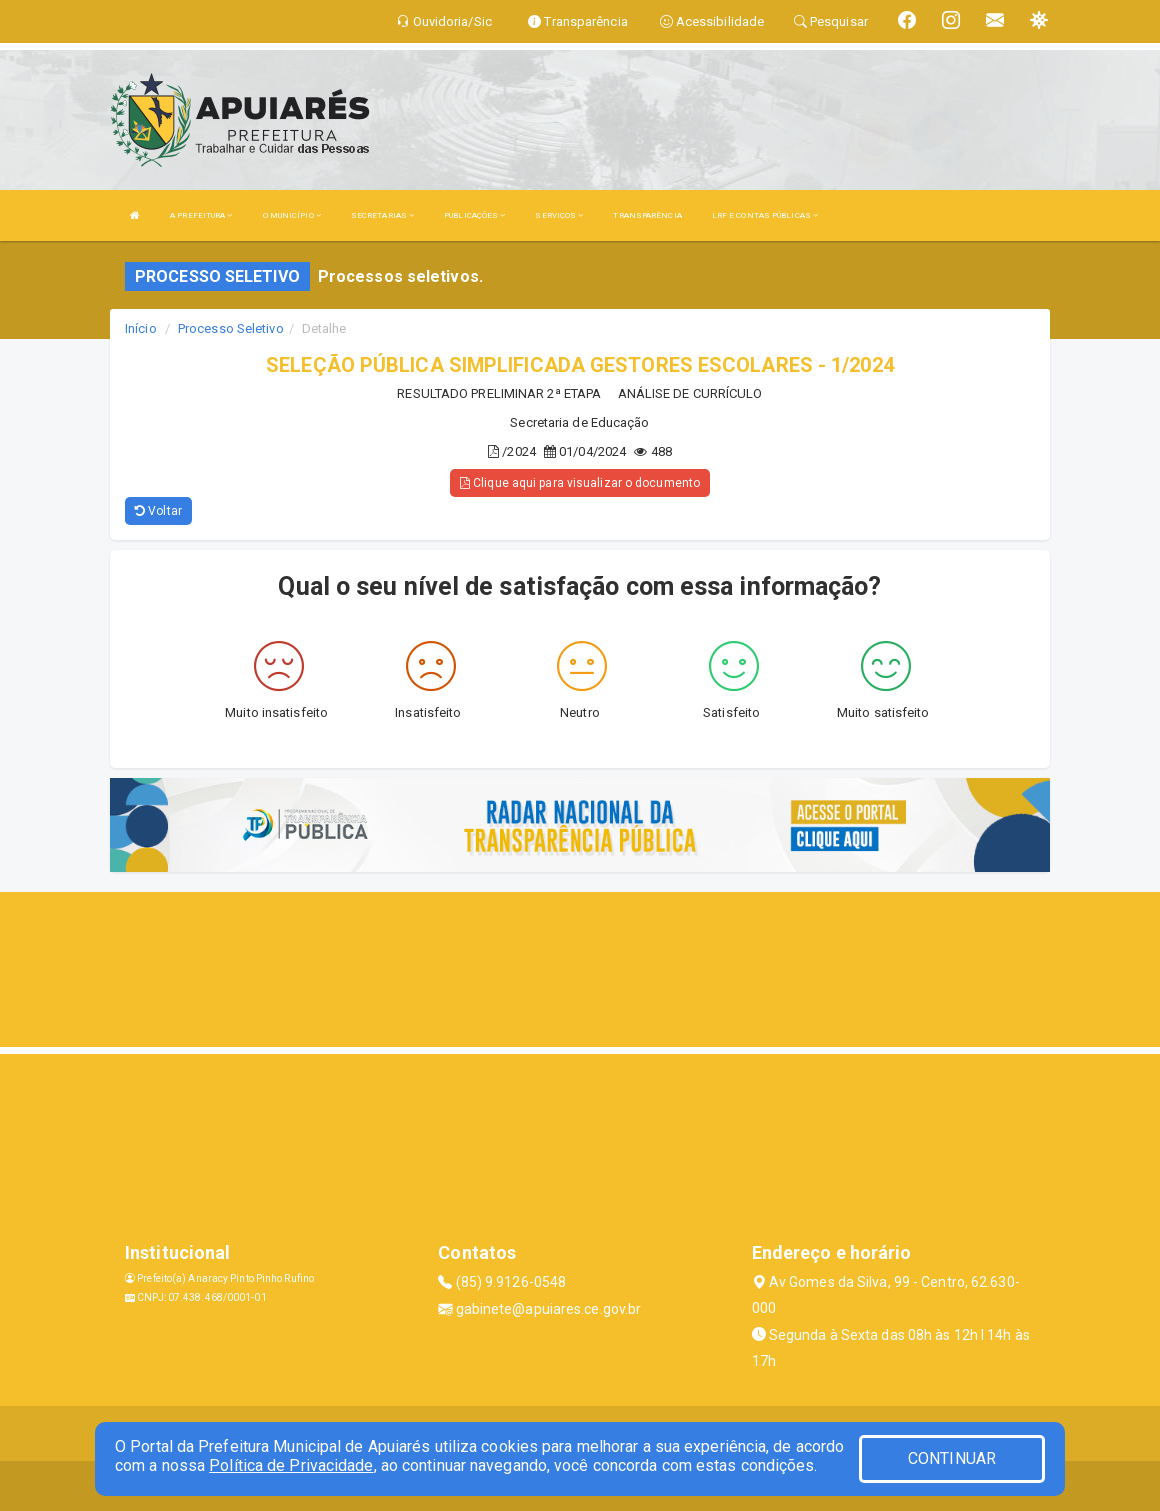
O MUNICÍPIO (292, 215)
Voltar (158, 511)
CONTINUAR (952, 1458)
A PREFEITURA (201, 215)
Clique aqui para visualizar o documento (580, 483)
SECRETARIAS (382, 215)
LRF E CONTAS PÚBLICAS (765, 215)
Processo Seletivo (231, 328)
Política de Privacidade (291, 1465)
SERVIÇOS (559, 215)
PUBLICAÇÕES (474, 215)
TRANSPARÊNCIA (647, 215)
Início (141, 328)
